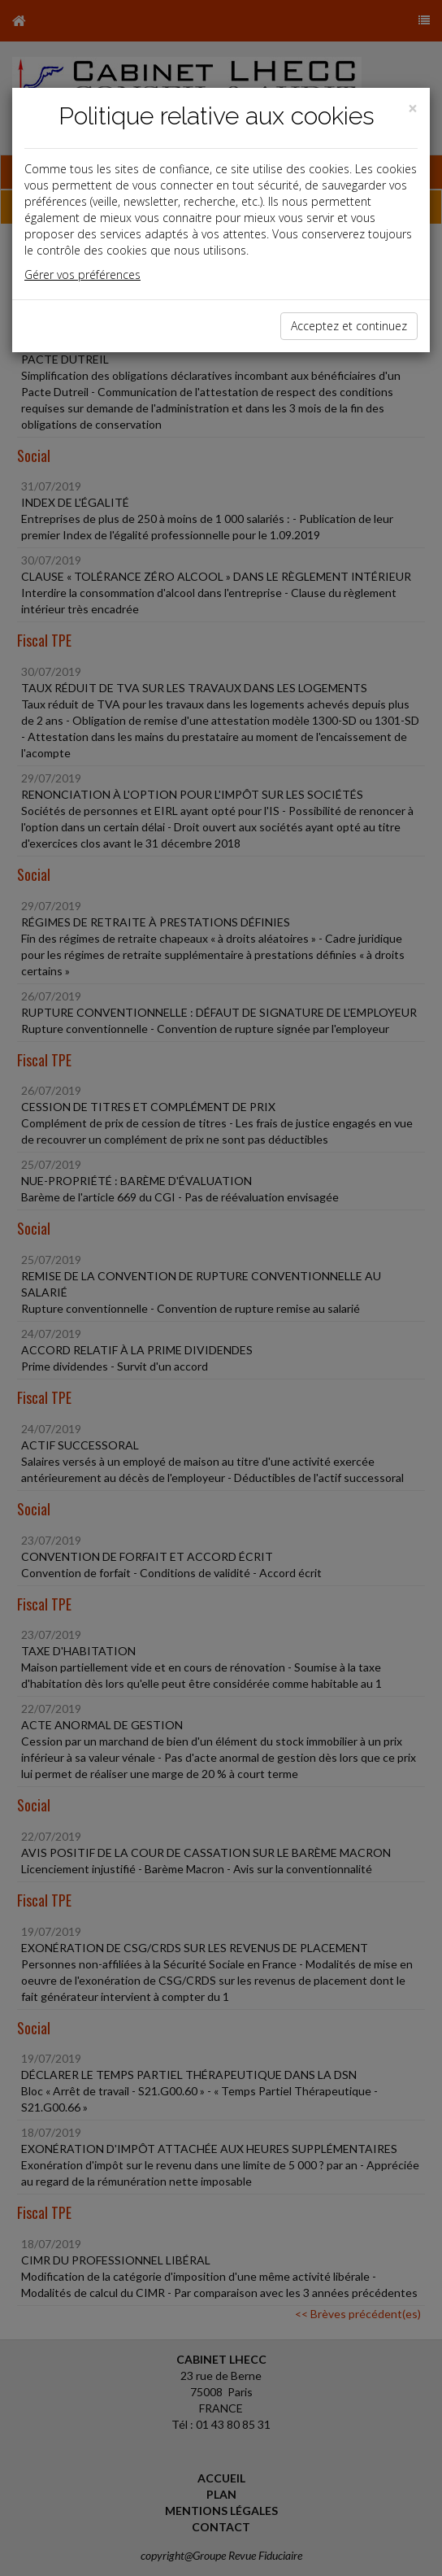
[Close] (413, 108)
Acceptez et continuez (349, 325)
